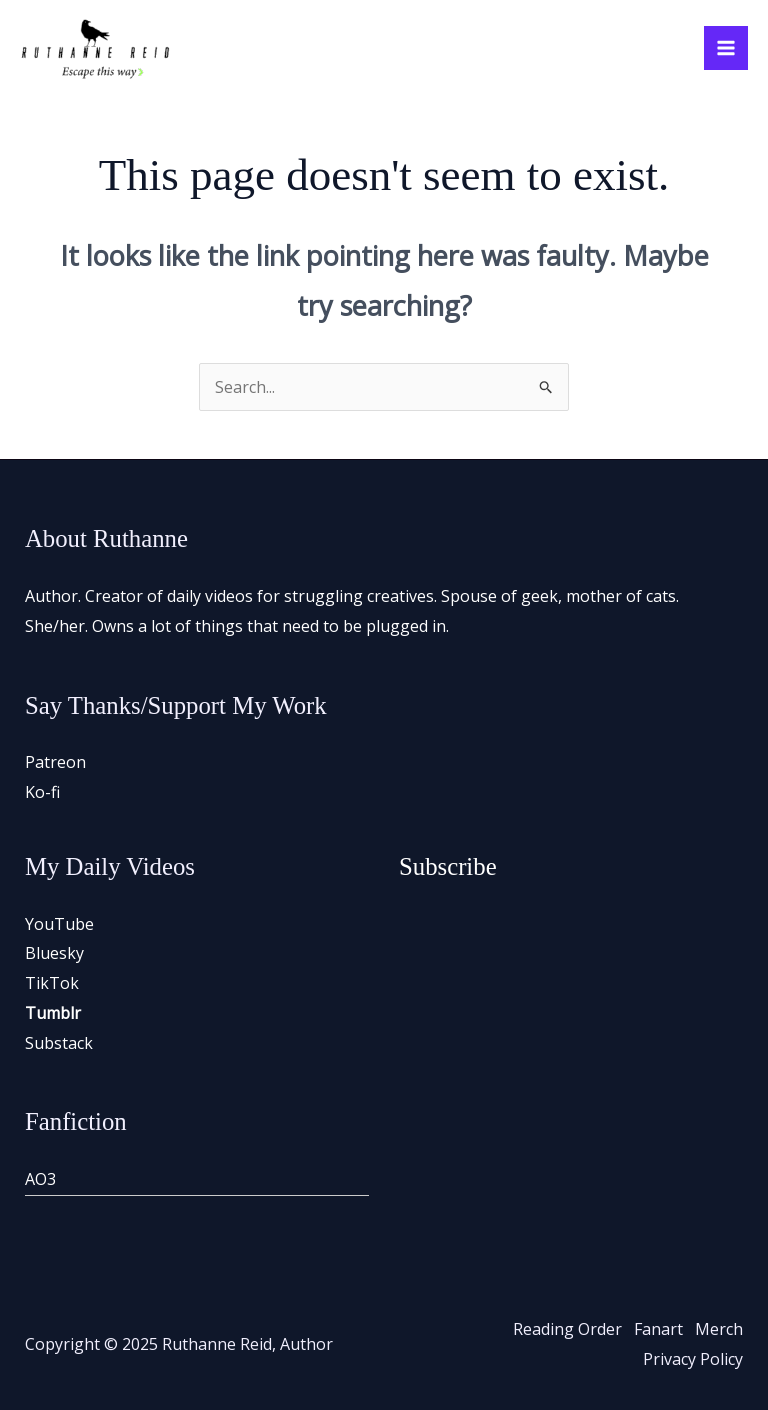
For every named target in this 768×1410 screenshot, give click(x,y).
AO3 (40, 1179)
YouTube (59, 924)
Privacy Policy (693, 1359)
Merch (719, 1329)
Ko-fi (42, 792)
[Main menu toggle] (726, 48)
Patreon (55, 762)
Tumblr (53, 1013)
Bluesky (54, 953)
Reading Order (567, 1329)
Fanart (658, 1329)
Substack (59, 1043)
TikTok (52, 983)
